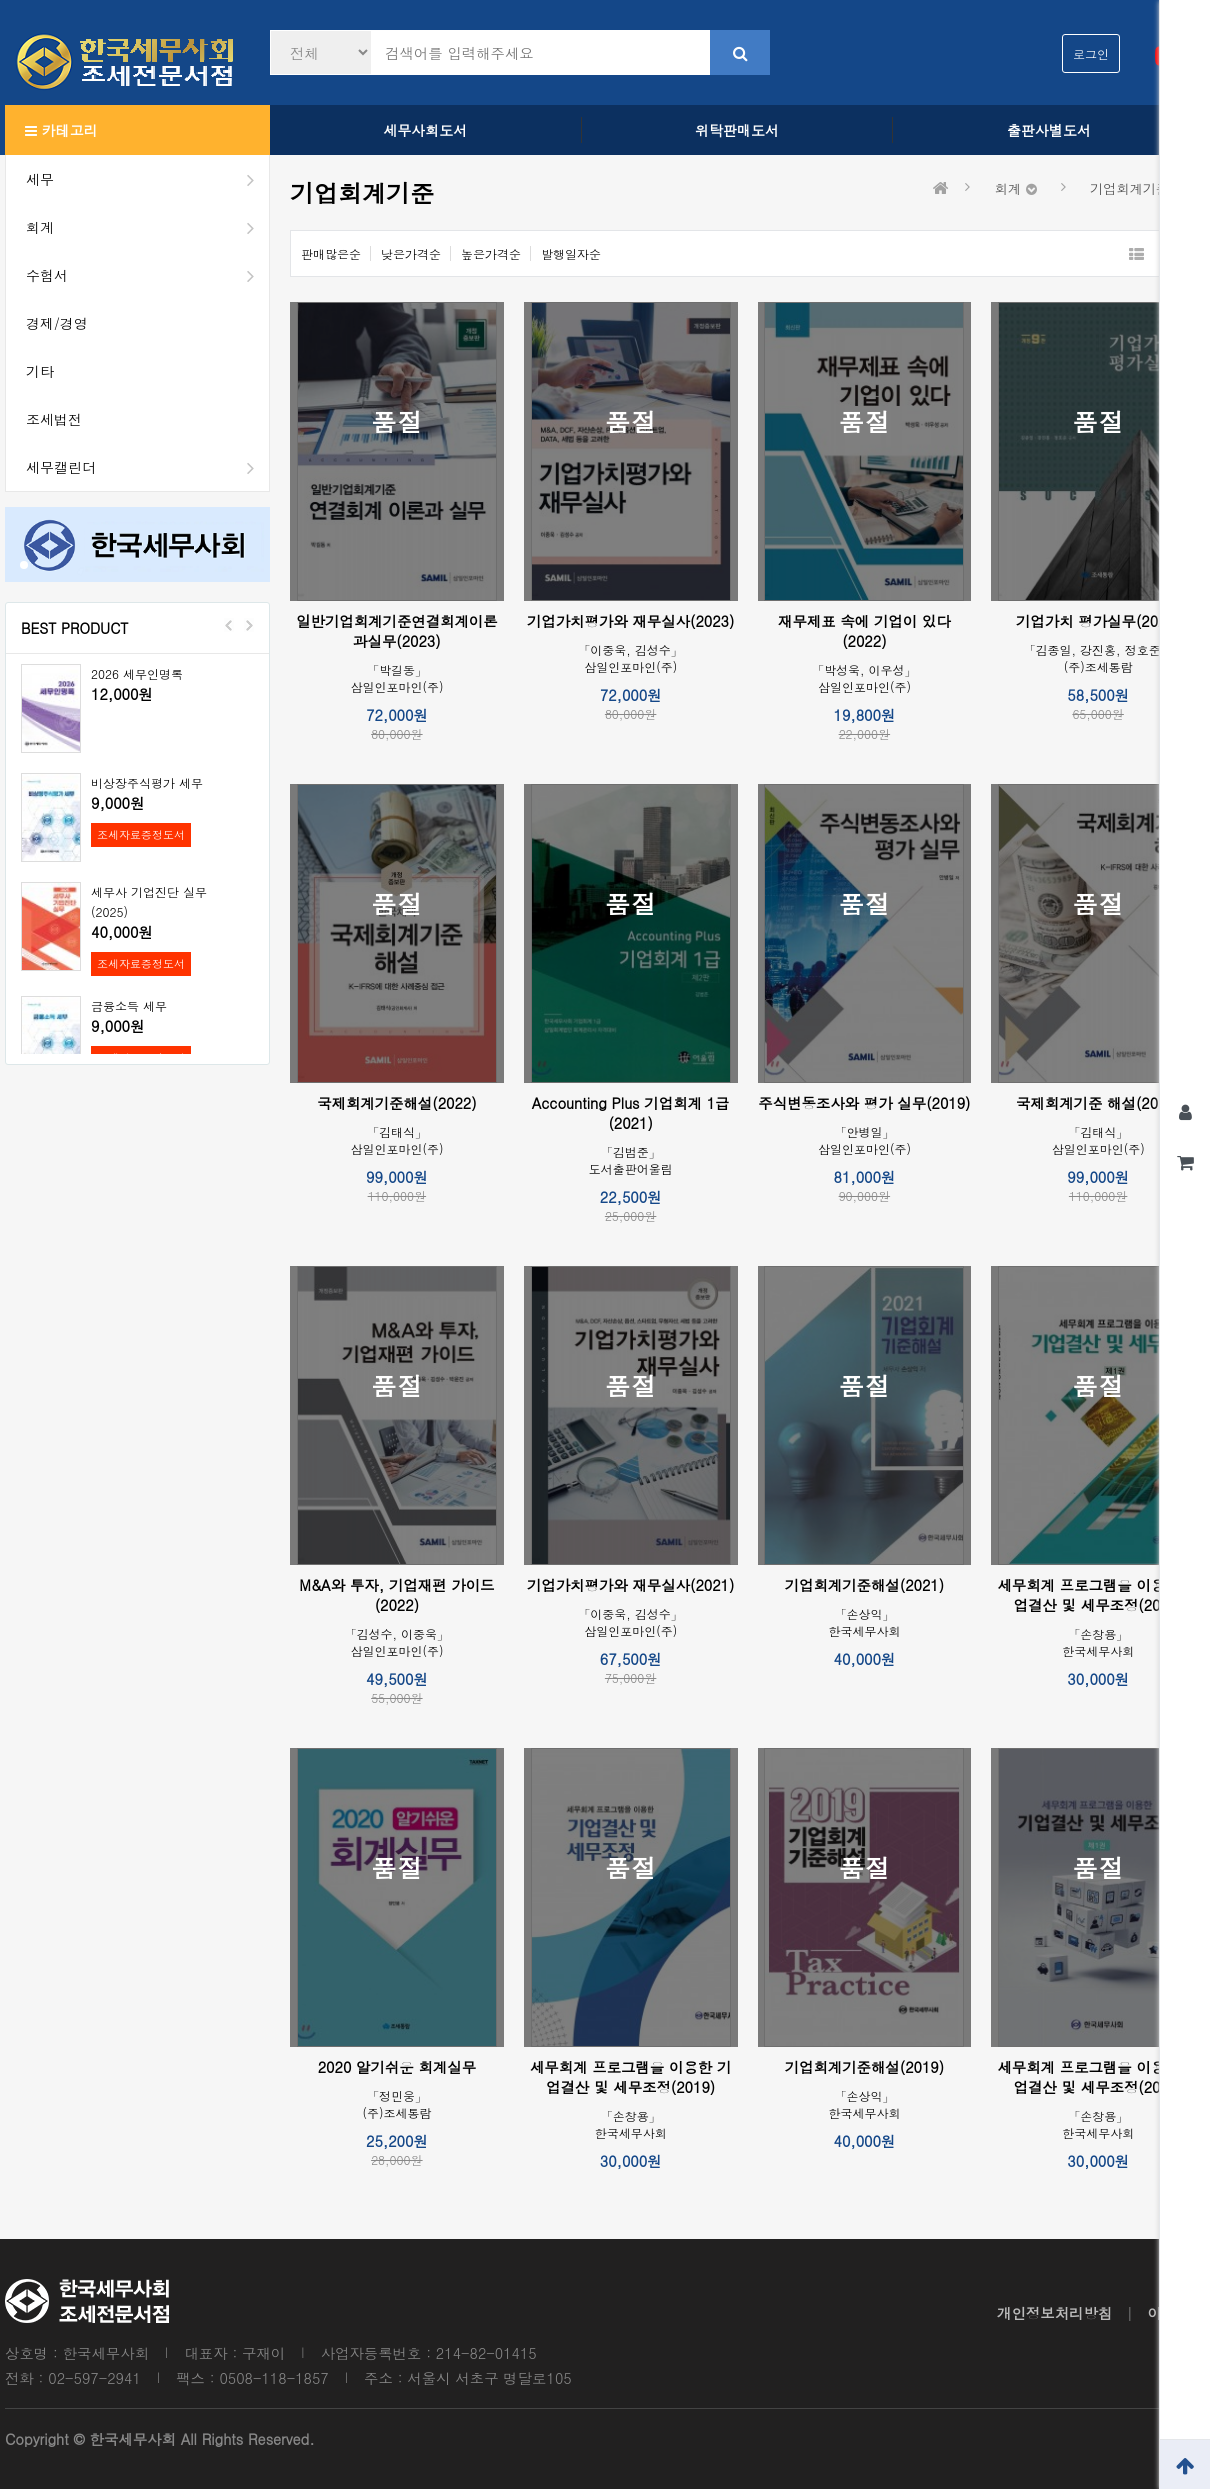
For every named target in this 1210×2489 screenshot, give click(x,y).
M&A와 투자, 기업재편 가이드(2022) (396, 1595)
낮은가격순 (411, 253)
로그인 (1091, 53)
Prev (229, 625)
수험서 (147, 275)
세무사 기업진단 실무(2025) (149, 901)
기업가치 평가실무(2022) (1098, 621)
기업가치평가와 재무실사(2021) (630, 1585)
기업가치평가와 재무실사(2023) (630, 621)
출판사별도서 (1049, 130)
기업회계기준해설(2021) (864, 1585)
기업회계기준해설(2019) (864, 2067)
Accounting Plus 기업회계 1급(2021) (631, 1113)
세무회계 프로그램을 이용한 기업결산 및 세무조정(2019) (631, 2077)
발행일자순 (571, 253)
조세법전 (54, 419)
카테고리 (61, 130)
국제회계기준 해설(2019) (1098, 1103)
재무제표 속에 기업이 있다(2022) (864, 631)
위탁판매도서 (737, 130)
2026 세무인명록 (137, 673)
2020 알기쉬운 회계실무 (397, 2067)
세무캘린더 (147, 467)
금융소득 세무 (129, 1005)
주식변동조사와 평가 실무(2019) (864, 1103)
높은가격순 (491, 253)
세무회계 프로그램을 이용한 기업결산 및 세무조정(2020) (1098, 1595)
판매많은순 (331, 253)
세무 (147, 179)
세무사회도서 (425, 130)
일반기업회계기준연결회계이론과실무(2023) (396, 631)
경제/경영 (57, 323)
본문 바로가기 (0, 0)
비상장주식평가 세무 (147, 782)
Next (249, 625)
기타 (40, 371)
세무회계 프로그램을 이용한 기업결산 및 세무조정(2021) (1098, 2077)
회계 (147, 227)
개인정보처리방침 (1054, 2313)
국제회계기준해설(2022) (396, 1103)
